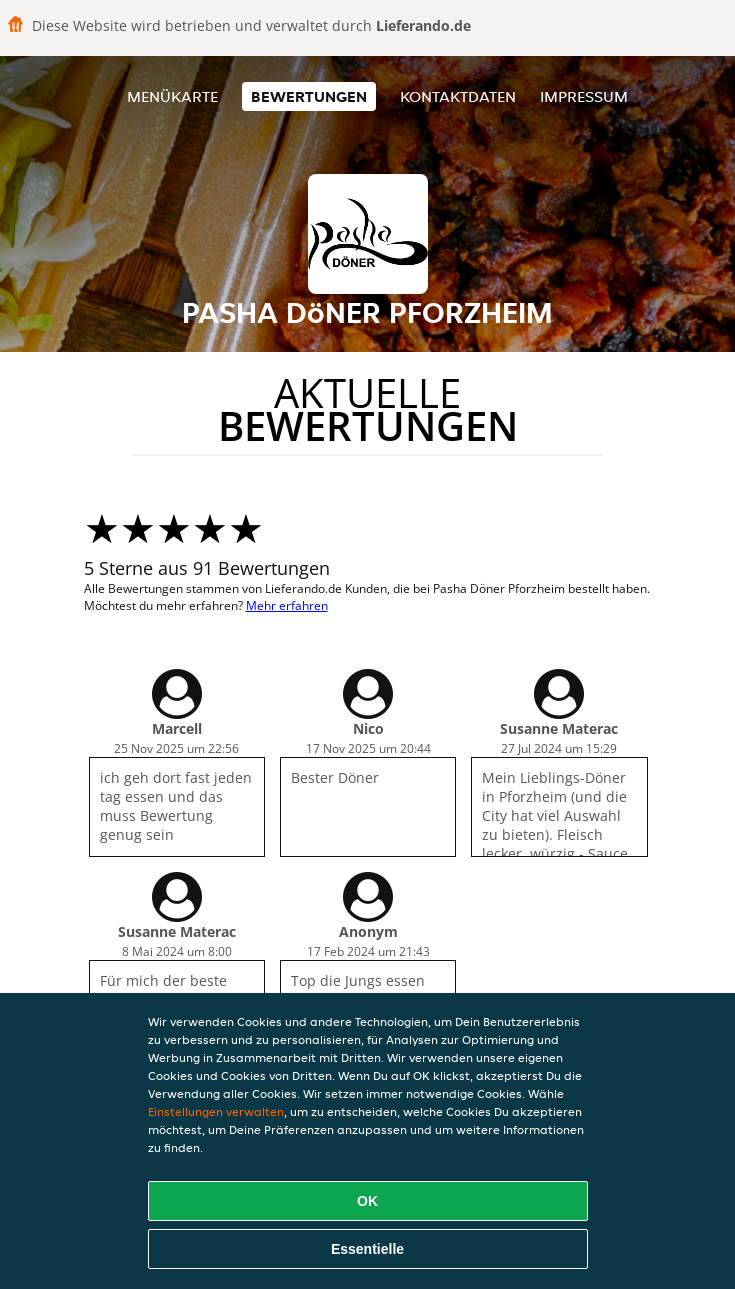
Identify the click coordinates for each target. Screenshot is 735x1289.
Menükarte (172, 96)
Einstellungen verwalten (216, 1111)
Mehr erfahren (287, 605)
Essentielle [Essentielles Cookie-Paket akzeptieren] (367, 1249)
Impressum (584, 96)
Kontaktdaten (458, 96)
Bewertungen (309, 96)
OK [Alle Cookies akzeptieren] (367, 1201)
